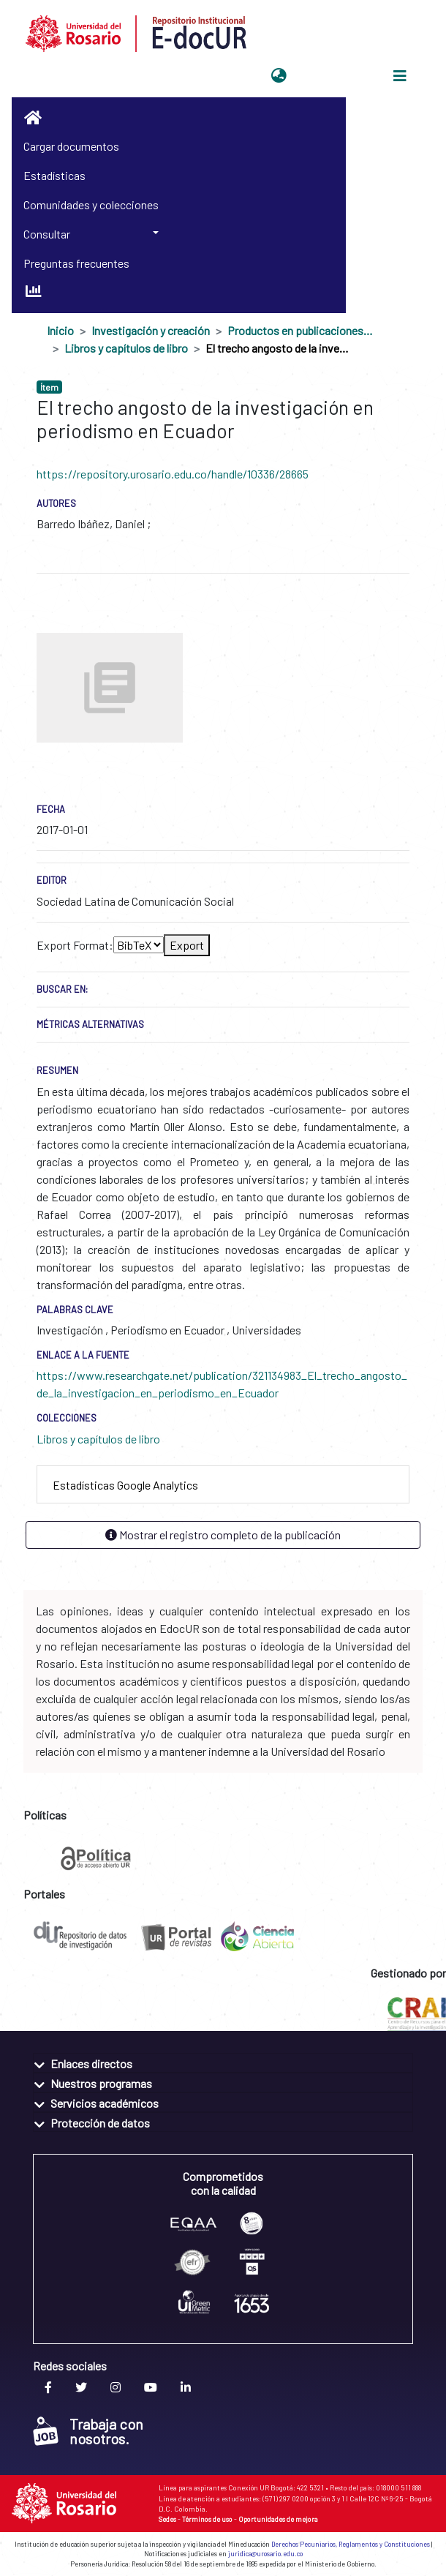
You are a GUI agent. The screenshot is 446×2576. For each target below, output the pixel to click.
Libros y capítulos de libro (126, 348)
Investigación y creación (150, 330)
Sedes (167, 2519)
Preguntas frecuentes (76, 263)
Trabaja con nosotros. (88, 2431)
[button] (279, 76)
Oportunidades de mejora (278, 2519)
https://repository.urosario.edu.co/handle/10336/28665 (173, 474)
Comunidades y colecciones (91, 204)
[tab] (223, 1484)
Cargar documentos (71, 146)
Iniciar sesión (328, 76)
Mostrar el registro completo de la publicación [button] (223, 1535)
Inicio (60, 330)
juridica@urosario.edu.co (265, 2554)
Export (187, 945)
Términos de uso (207, 2519)
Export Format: (75, 945)
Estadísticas (54, 175)
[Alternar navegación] (399, 76)
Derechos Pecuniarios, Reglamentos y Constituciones (350, 2544)
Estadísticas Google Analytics (125, 1485)
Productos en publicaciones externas (300, 330)
